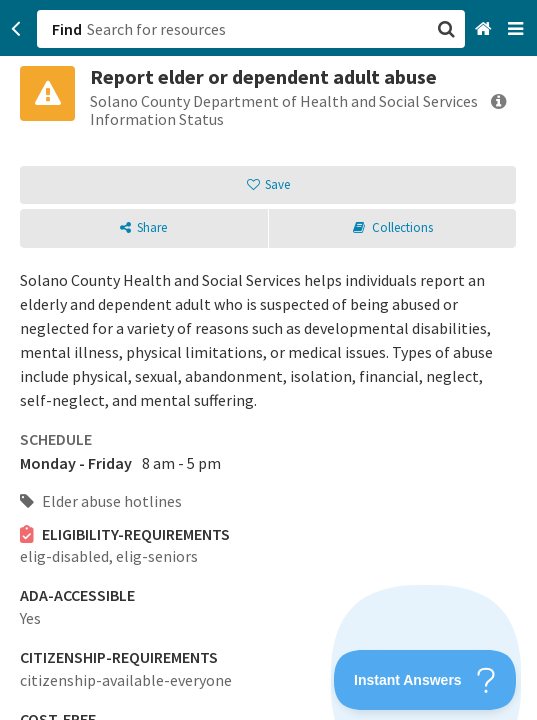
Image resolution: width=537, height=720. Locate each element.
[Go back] (16, 29)
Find (67, 29)
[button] (268, 360)
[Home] (485, 29)
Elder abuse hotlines (101, 501)
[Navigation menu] (517, 29)
